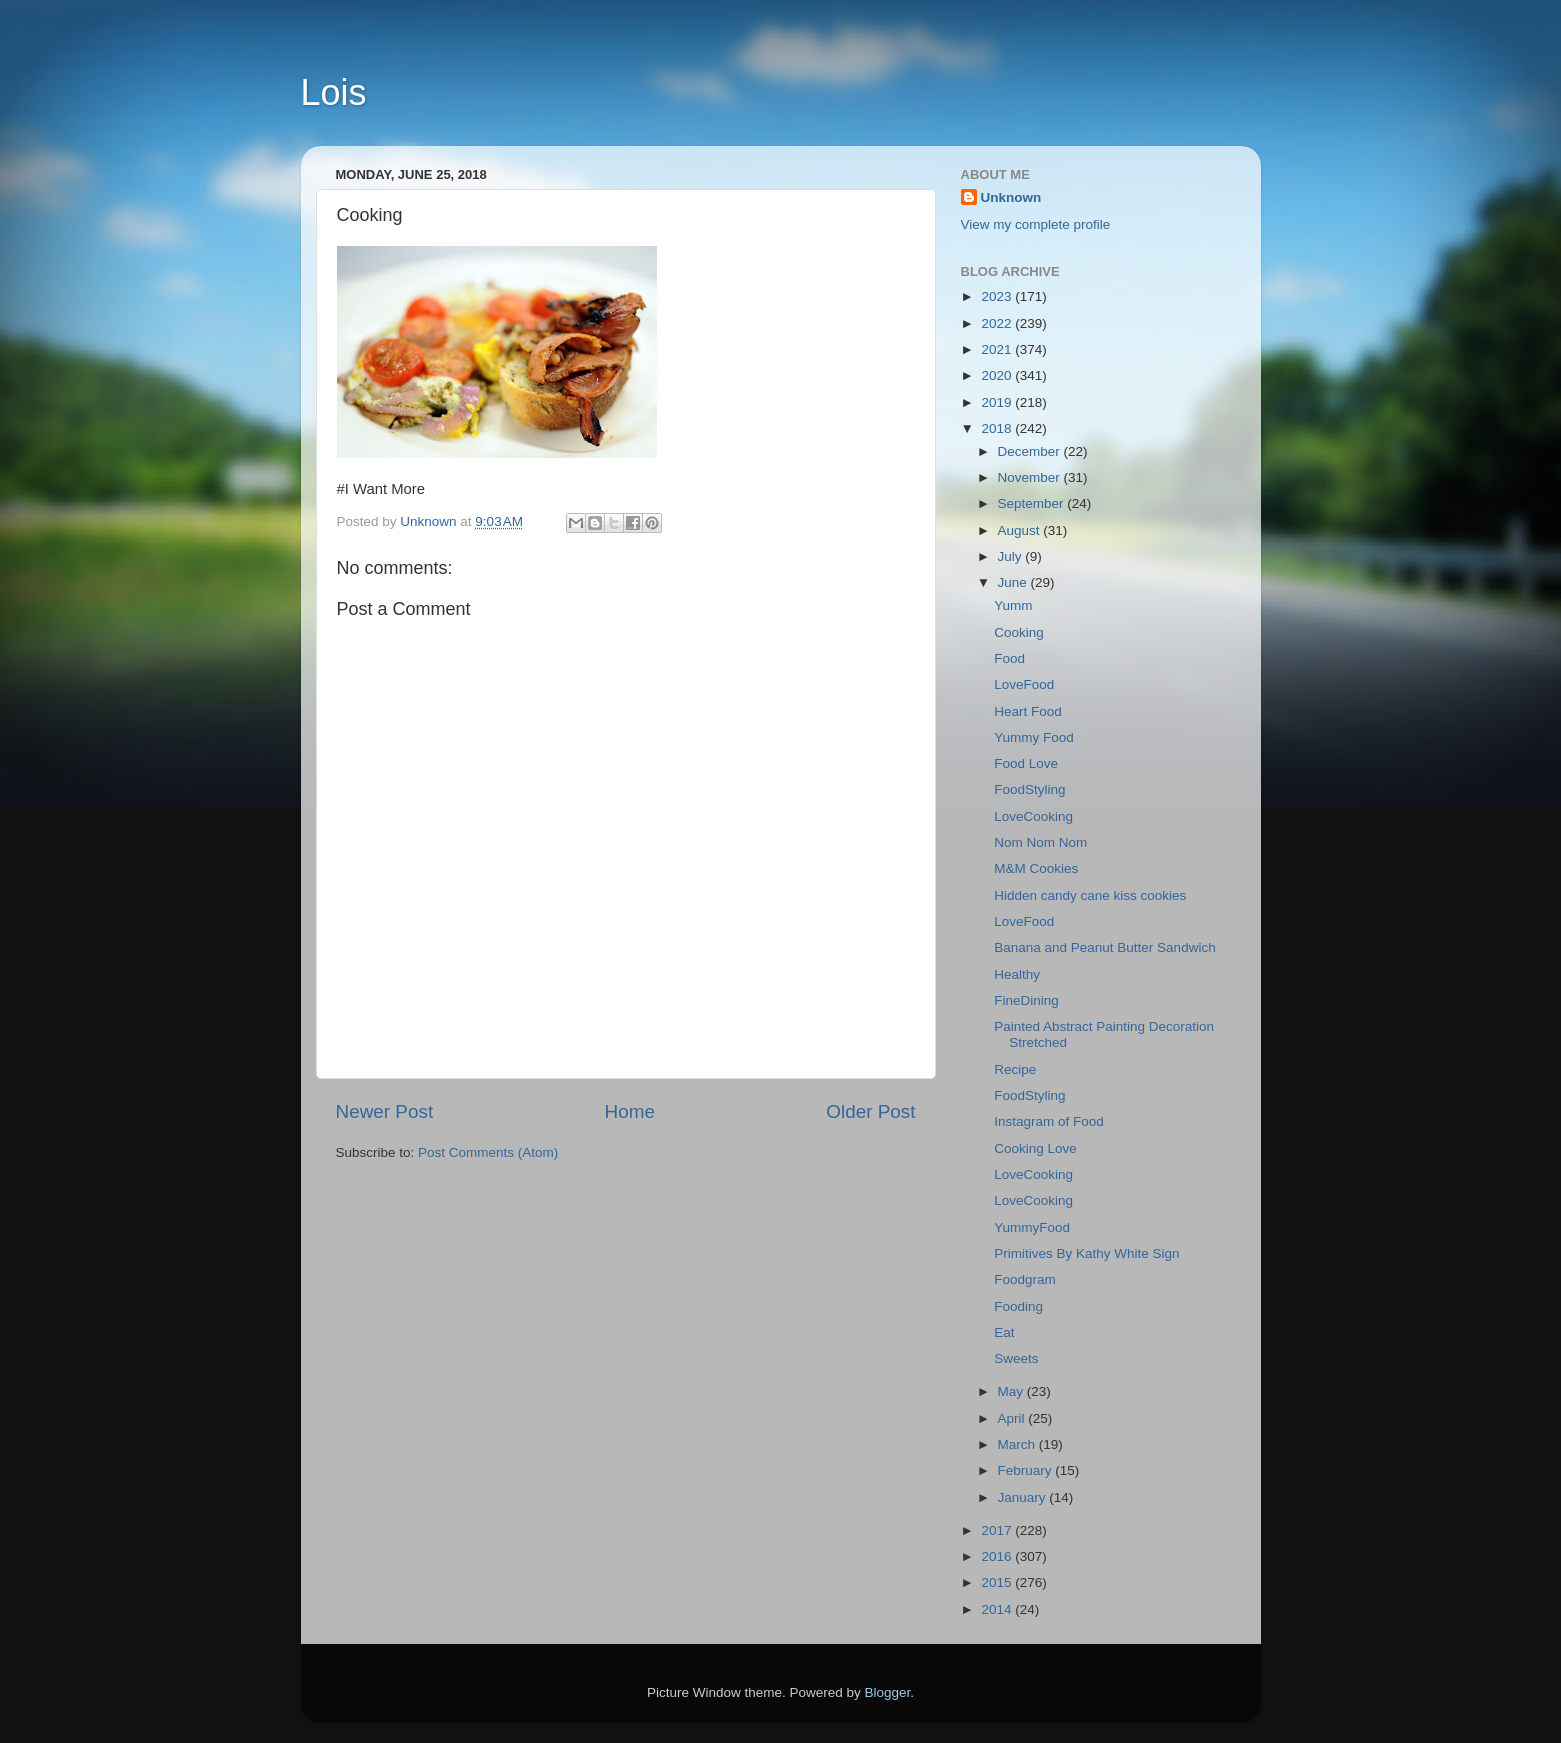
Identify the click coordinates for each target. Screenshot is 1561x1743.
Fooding (1018, 1306)
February (1027, 1470)
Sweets (1016, 1358)
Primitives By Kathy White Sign (1086, 1253)
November (1031, 477)
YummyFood (1032, 1227)
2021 (998, 349)
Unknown (1011, 197)
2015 (998, 1582)
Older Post (870, 1111)
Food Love (1026, 763)
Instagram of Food (1049, 1121)
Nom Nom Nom (1040, 842)
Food (1009, 658)
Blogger (888, 1692)
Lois (334, 92)
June (1014, 582)
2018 (998, 428)
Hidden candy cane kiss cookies (1090, 895)
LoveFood (1024, 684)
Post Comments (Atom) (488, 1152)
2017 (998, 1530)
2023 (998, 296)
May (1012, 1391)
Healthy (1017, 974)
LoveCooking (1033, 816)
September (1033, 503)
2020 (998, 375)
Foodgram (1025, 1279)
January (1024, 1497)
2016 (998, 1556)
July (1012, 556)
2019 (998, 402)
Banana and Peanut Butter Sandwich (1104, 947)
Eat (1004, 1332)
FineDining (1026, 1000)
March (1018, 1444)
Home (630, 1111)
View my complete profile (1036, 224)
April (1013, 1418)
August (1021, 530)
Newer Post (385, 1111)
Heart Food (1028, 711)
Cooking (1019, 632)
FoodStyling (1029, 789)
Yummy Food (1034, 737)
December (1031, 451)
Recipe (1015, 1069)
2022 (998, 323)
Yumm (1013, 605)
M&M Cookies (1036, 868)
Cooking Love (1035, 1148)
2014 (998, 1609)
